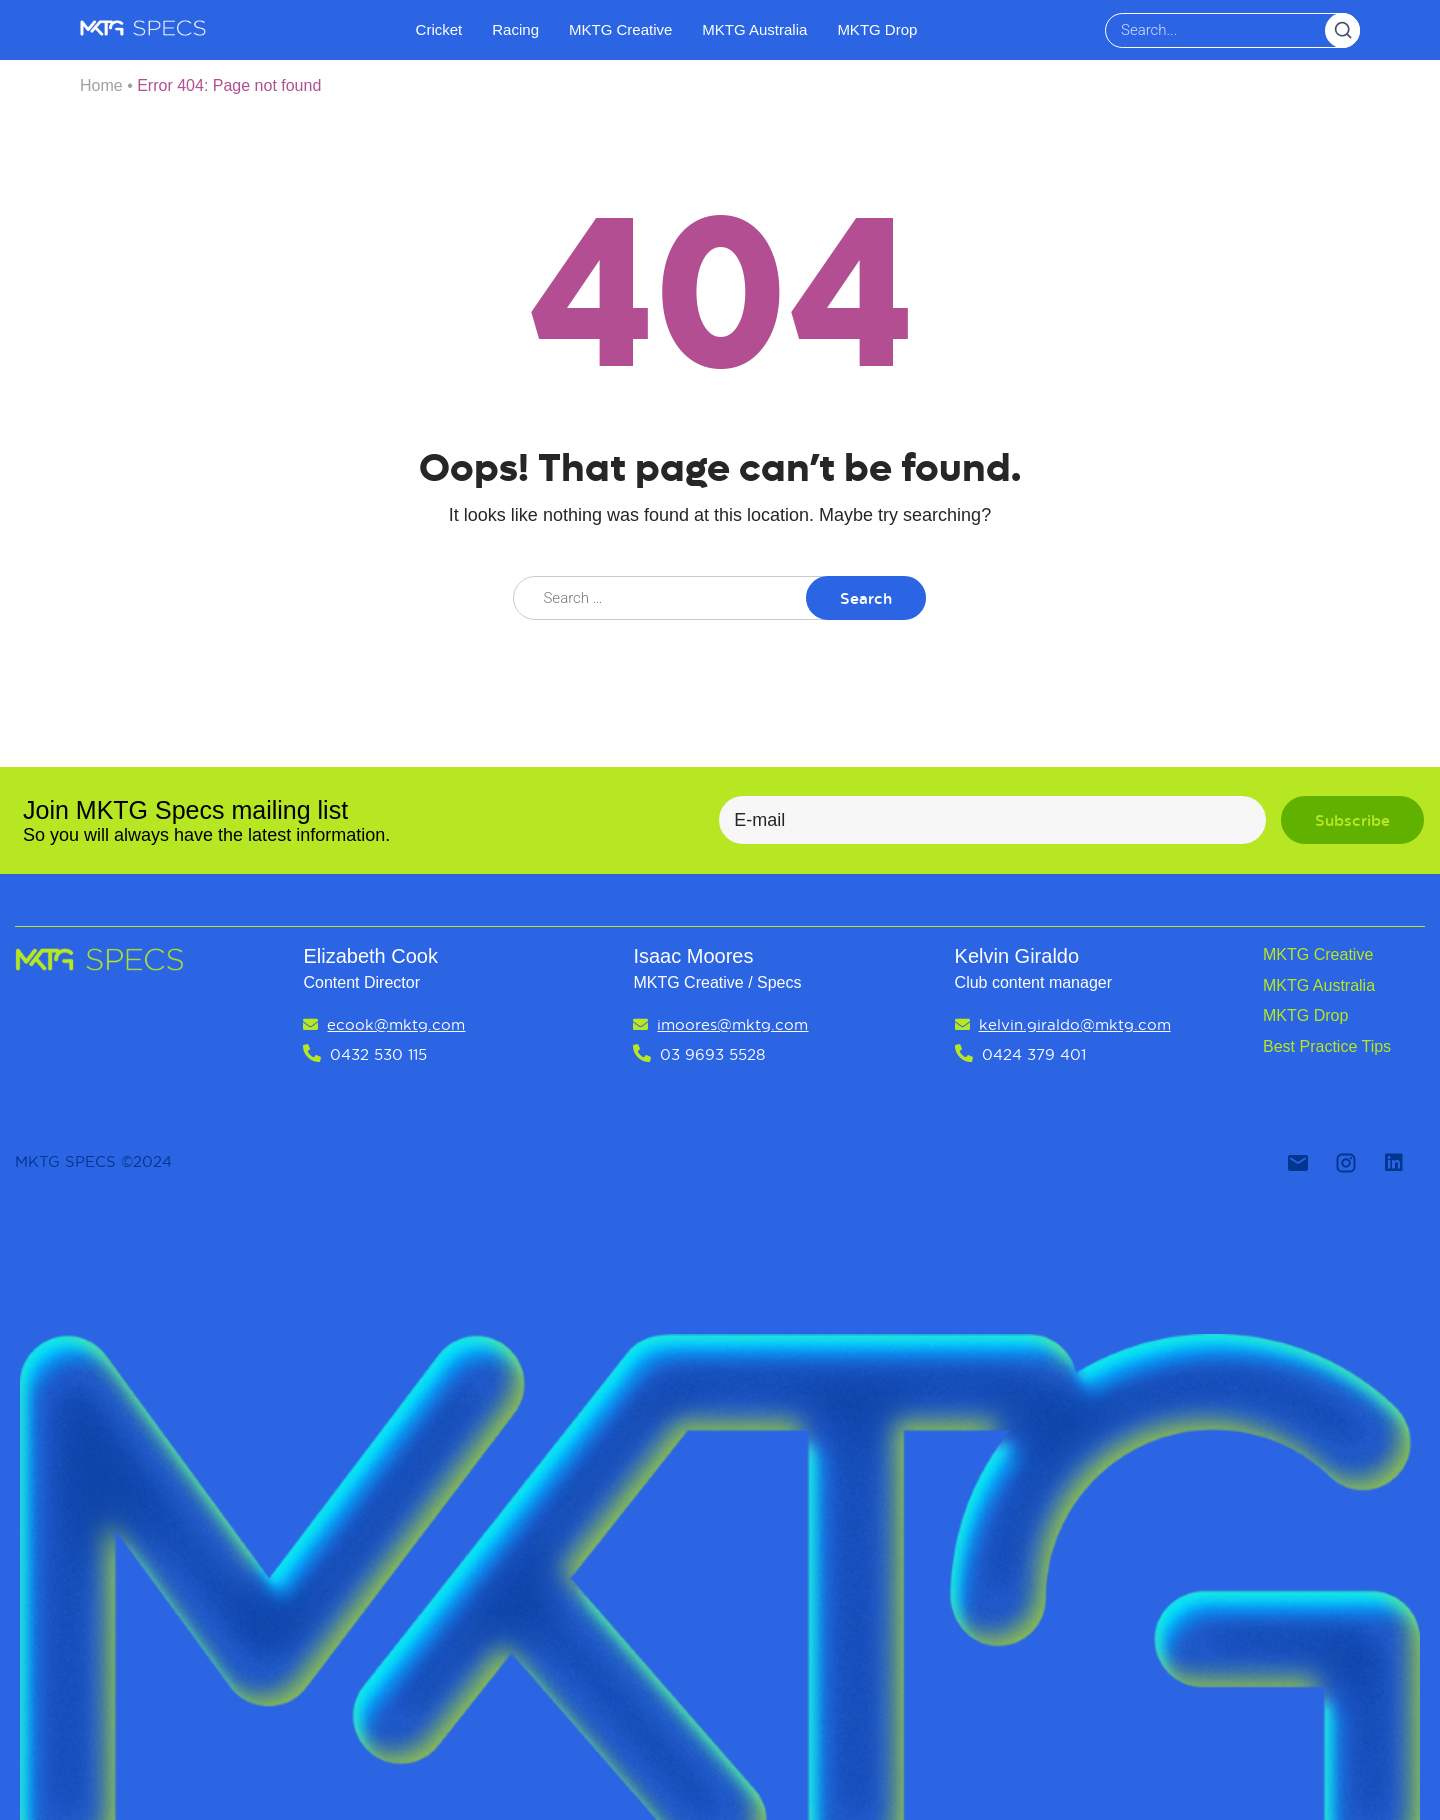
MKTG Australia (754, 29)
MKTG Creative (620, 29)
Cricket (439, 29)
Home (101, 85)
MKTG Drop (877, 29)
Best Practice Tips (1327, 1046)
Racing (515, 29)
